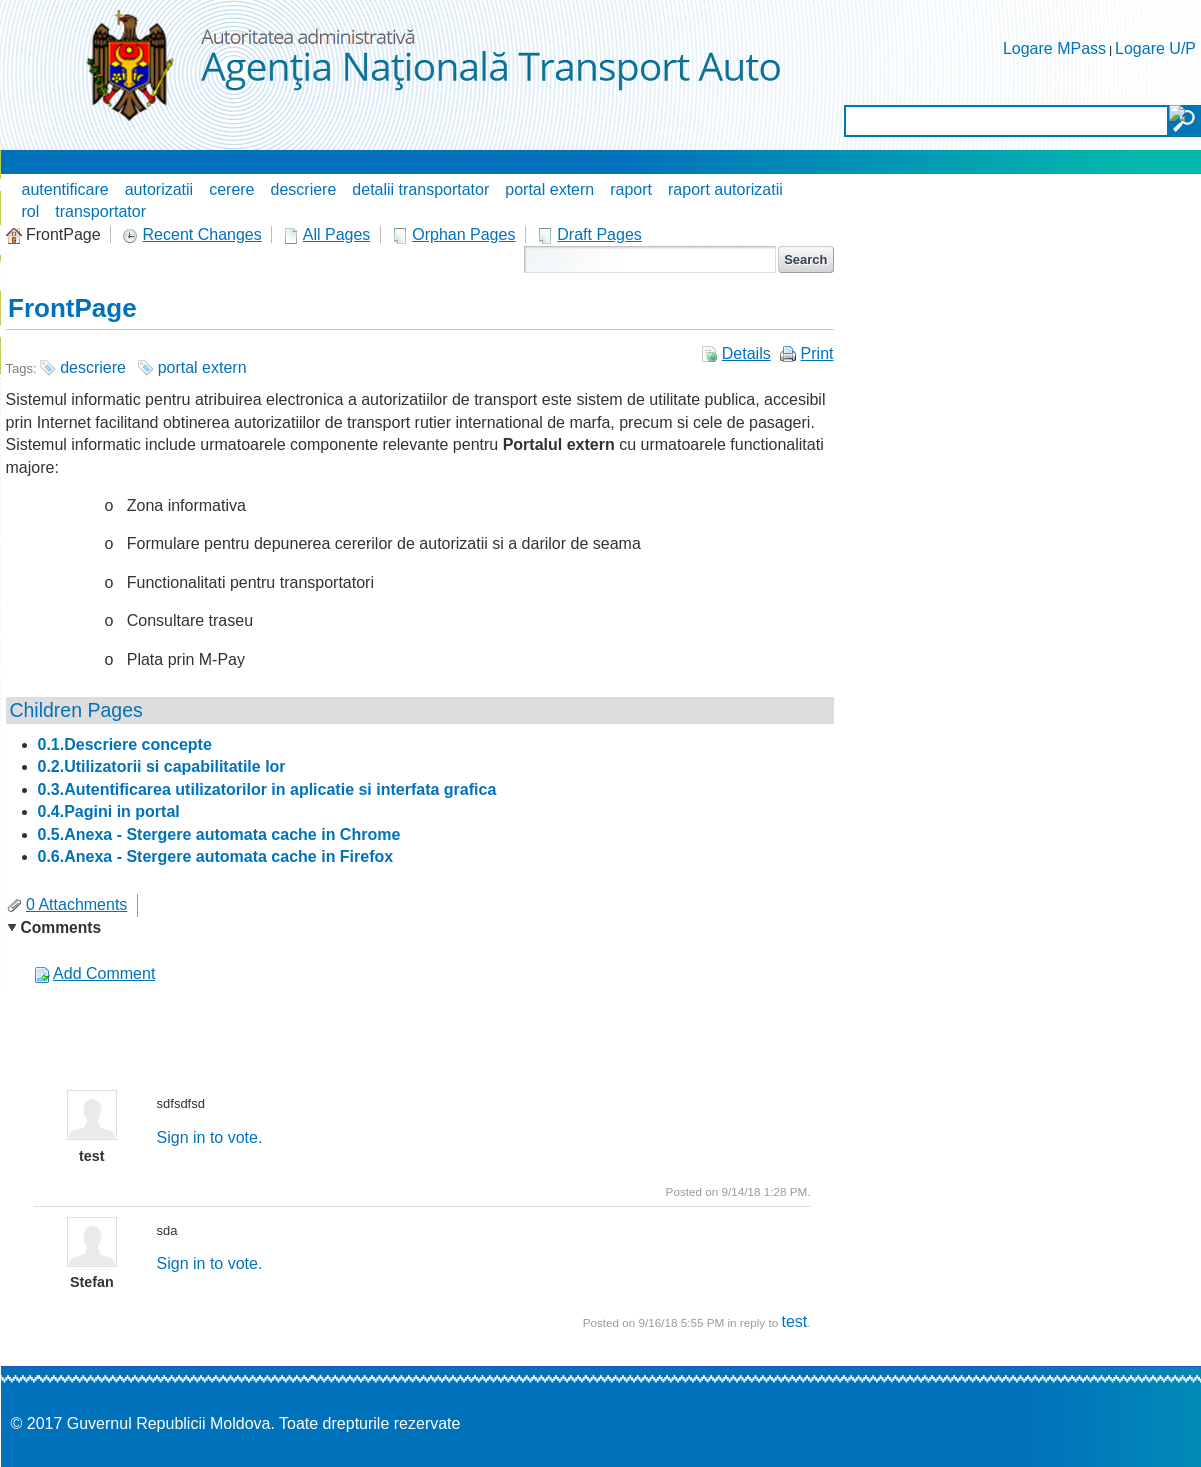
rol (31, 211)
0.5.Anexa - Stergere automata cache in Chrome (219, 834)
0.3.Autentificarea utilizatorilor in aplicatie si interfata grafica (267, 789)
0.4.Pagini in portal (109, 811)
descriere (304, 189)
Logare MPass (1054, 48)
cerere (231, 189)
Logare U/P (1155, 48)
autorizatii (159, 189)
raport (631, 189)
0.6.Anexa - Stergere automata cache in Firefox (216, 856)
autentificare (65, 189)
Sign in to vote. (210, 1137)
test (794, 1321)
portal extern (549, 189)
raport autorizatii (725, 189)
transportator (100, 211)
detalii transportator (420, 189)
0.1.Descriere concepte (125, 744)
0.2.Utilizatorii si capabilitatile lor (162, 766)
